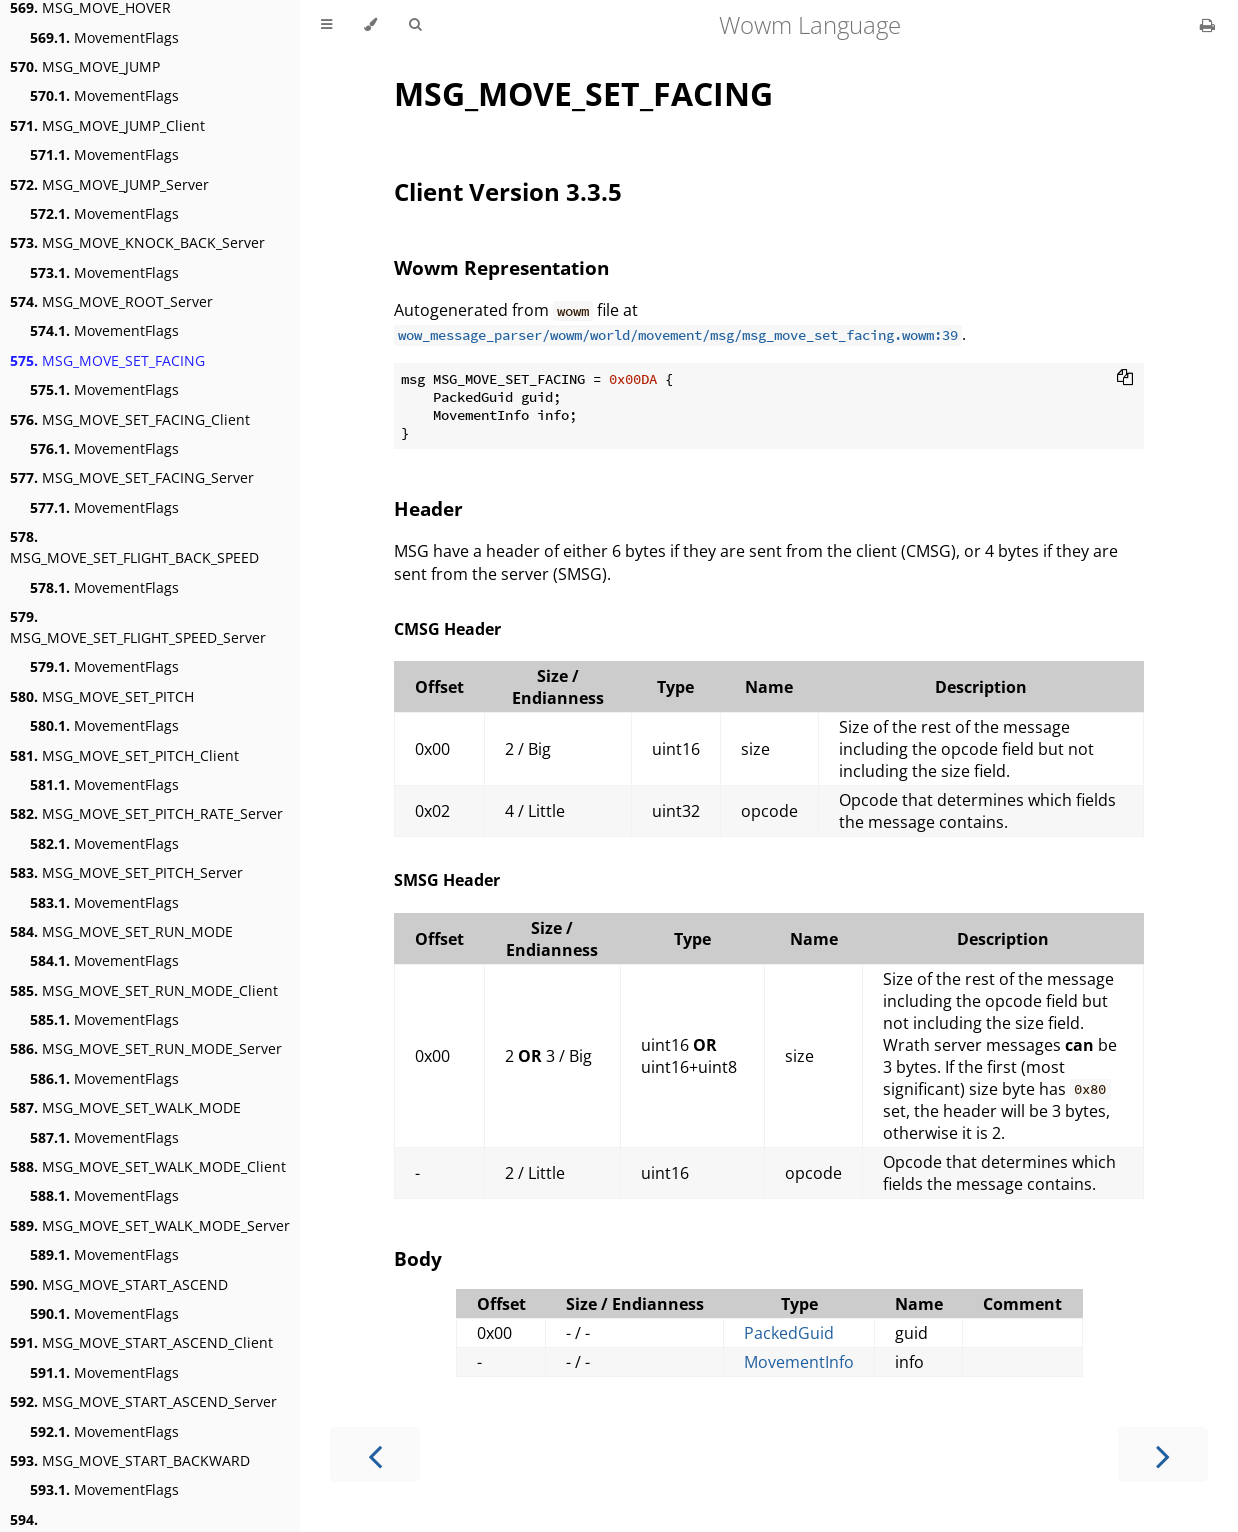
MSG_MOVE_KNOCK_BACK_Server (137, 242)
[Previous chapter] (375, 1454)
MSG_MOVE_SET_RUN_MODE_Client (144, 990)
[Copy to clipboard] (1125, 379)
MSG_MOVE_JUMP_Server (109, 184)
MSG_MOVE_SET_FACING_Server (132, 477)
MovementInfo (799, 1362)
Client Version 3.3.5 (508, 191)
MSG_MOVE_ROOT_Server (111, 301)
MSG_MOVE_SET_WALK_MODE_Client (148, 1166)
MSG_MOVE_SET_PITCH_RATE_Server (146, 813)
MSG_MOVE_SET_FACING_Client (130, 419)
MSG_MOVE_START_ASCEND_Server (143, 1401)
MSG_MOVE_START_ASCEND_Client (141, 1342)
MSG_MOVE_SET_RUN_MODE (121, 931)
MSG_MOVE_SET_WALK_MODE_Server (150, 1225)
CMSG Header (447, 629)
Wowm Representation (501, 267)
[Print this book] (1207, 25)
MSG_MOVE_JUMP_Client (107, 125)
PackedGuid (789, 1333)
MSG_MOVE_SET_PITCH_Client (124, 755)
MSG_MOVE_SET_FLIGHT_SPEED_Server (138, 627)
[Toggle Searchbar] (415, 25)
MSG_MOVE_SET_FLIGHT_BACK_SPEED (134, 547)
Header (428, 508)
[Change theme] (370, 25)
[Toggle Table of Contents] (326, 25)
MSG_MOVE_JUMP (85, 66)
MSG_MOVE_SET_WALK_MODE (125, 1107)
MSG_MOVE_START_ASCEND (119, 1284)
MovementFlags (104, 37)
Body (418, 1258)
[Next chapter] (1163, 1454)
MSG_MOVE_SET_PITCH (102, 696)
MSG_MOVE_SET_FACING (107, 360)
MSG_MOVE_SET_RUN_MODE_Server (146, 1048)
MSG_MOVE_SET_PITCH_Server (126, 872)
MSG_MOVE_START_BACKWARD (130, 1460)
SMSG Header (447, 880)
